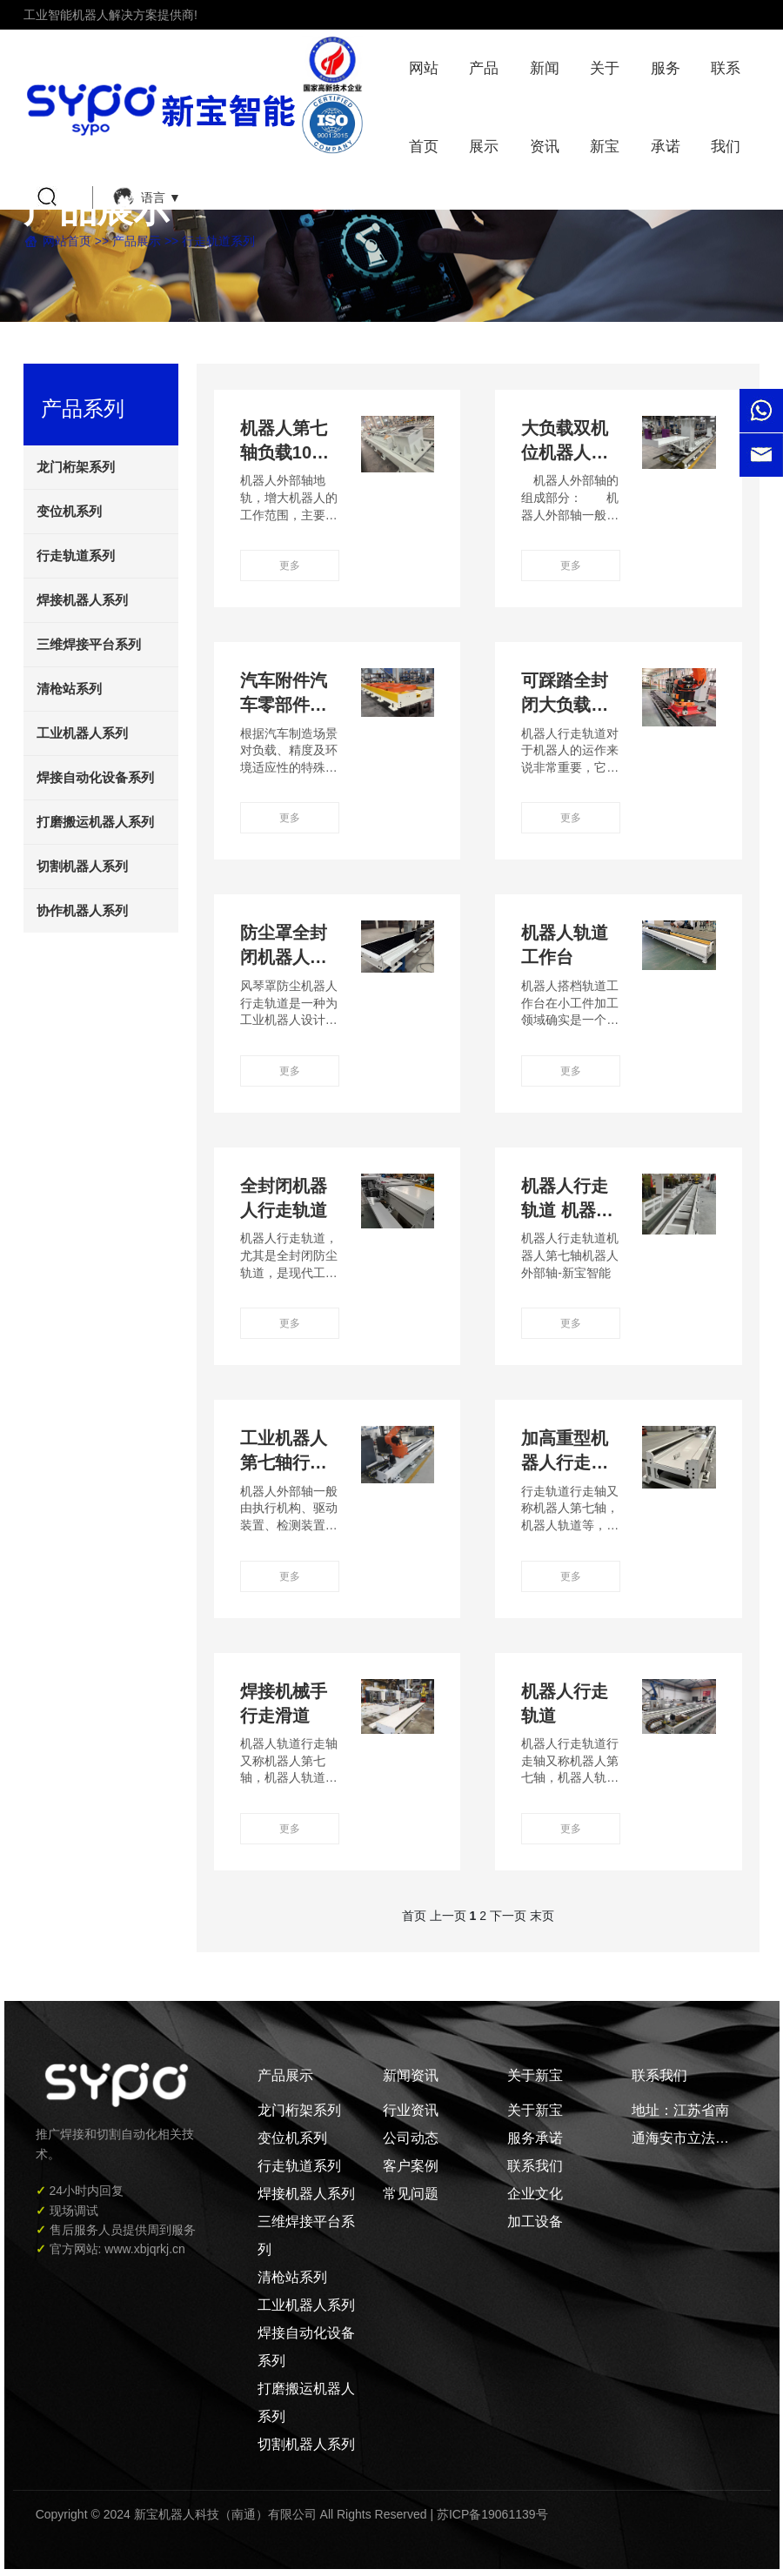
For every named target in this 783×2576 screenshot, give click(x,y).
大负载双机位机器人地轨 (564, 452)
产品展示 (136, 241)
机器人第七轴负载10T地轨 (283, 452)
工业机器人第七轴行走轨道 (283, 1462)
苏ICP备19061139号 (492, 2514)
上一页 (448, 1916)
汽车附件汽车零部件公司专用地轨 (283, 705)
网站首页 (67, 241)
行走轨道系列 (218, 241)
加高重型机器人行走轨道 (564, 1462)
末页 (542, 1916)
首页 (414, 1916)
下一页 (508, 1916)
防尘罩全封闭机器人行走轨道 (283, 957)
